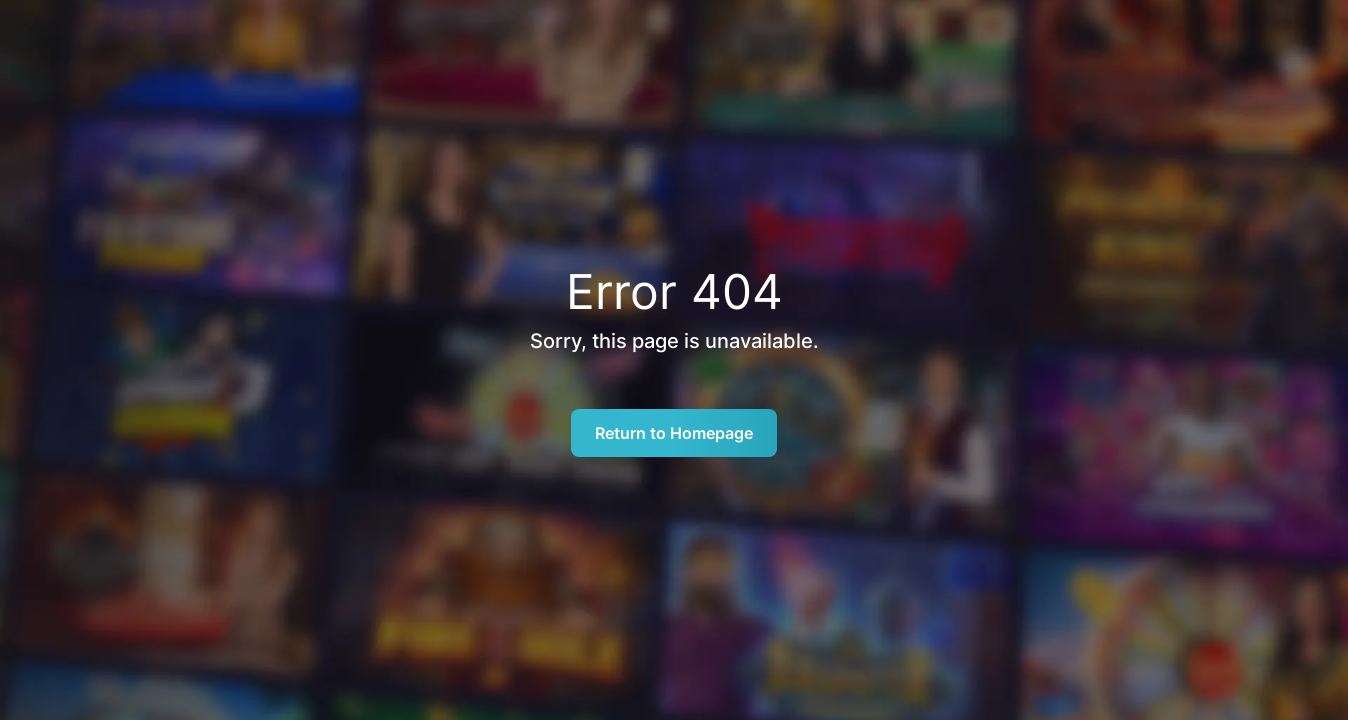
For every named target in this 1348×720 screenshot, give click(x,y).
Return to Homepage (674, 433)
